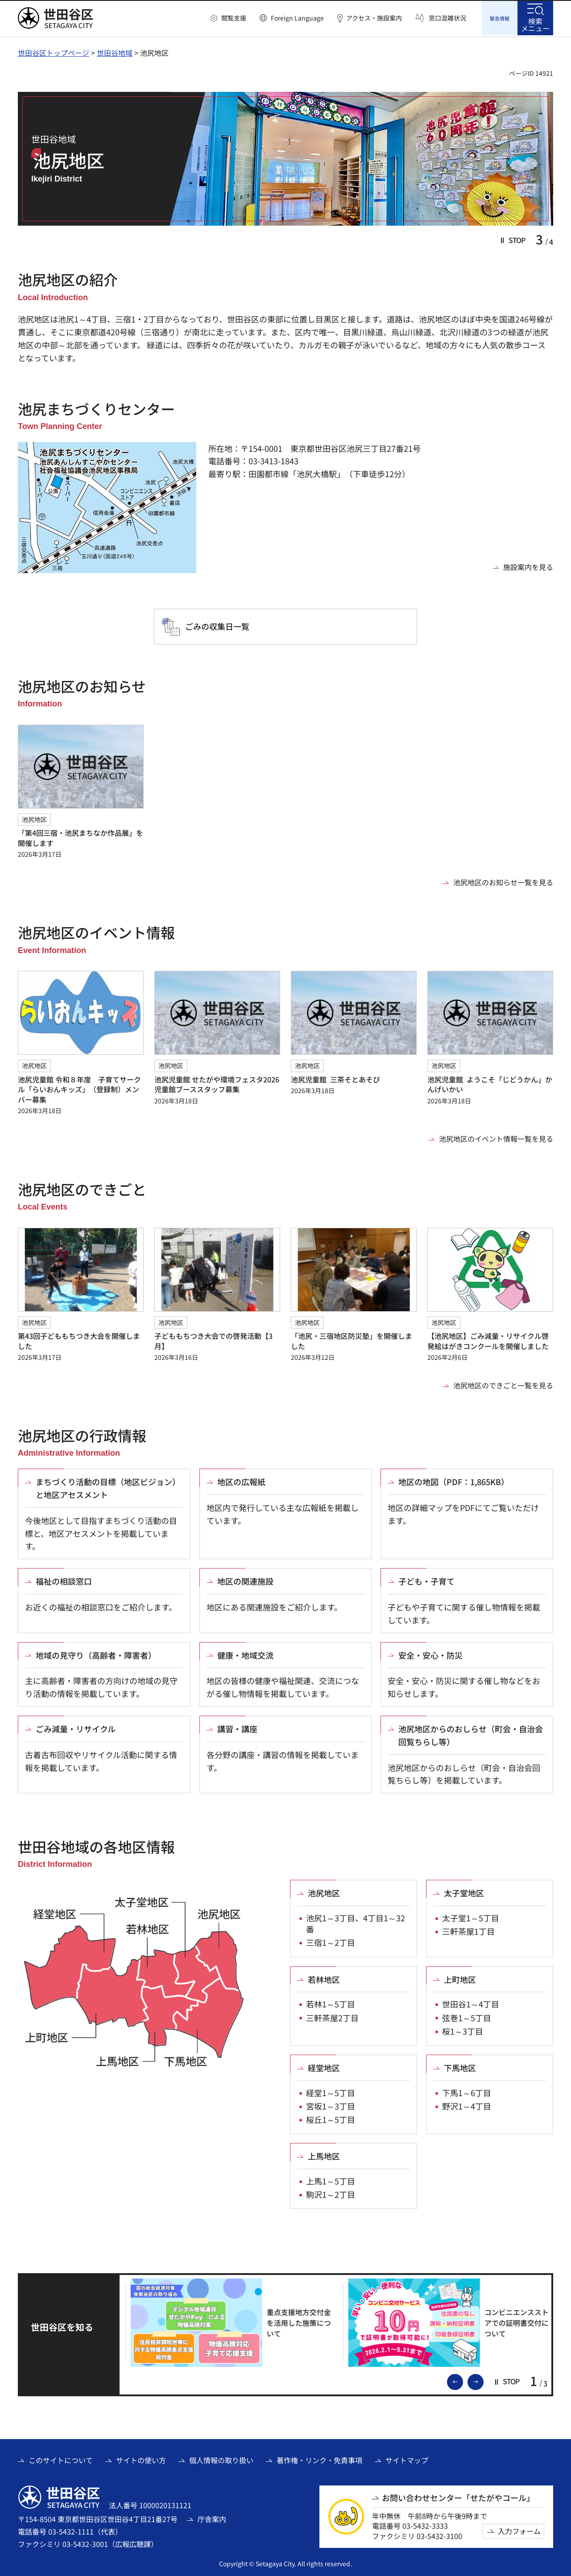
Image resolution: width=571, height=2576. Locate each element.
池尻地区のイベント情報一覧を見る (496, 1137)
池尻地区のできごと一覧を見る (503, 1384)
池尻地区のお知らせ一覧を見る (503, 880)
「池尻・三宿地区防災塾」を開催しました (351, 1339)
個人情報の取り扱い (221, 2459)
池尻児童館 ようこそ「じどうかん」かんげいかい (489, 1083)
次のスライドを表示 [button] (483, 2380)
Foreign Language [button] (297, 17)
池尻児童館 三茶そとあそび (335, 1078)
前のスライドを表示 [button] (462, 2380)
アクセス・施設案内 (374, 18)
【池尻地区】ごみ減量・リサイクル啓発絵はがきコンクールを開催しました (488, 1339)
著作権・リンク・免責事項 (319, 2459)
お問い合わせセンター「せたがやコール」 (458, 2496)
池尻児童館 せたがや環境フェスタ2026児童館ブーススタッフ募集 (216, 1083)
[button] (228, 18)
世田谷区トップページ (53, 51)
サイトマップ (406, 2459)
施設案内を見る (528, 565)
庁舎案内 (212, 2517)
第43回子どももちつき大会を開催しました (79, 1339)
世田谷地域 (114, 51)
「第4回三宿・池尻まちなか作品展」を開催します (80, 836)
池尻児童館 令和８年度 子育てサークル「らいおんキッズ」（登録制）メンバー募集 (79, 1088)
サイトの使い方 (141, 2459)
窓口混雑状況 (447, 18)
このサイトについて (61, 2459)
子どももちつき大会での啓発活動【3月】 (213, 1339)
